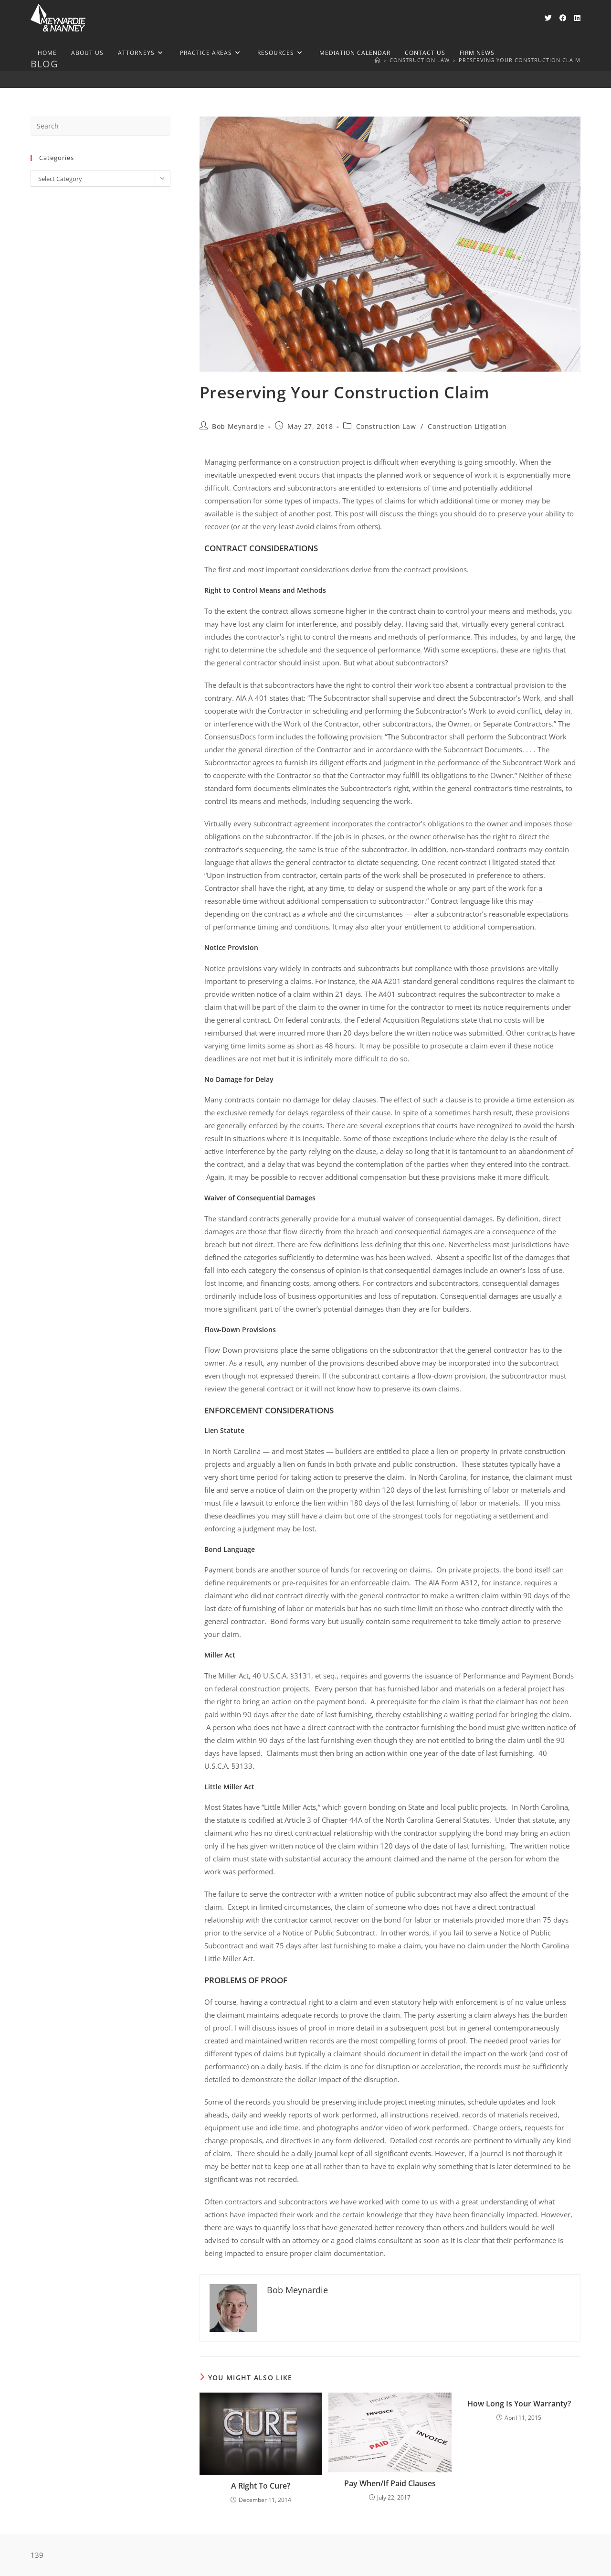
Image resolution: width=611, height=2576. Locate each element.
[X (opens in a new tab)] (548, 17)
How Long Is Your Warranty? (519, 2403)
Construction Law (386, 426)
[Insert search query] (100, 126)
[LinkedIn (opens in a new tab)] (577, 17)
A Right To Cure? (260, 2485)
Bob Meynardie (238, 426)
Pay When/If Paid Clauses (390, 2483)
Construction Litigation (467, 426)
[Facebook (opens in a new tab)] (563, 17)
